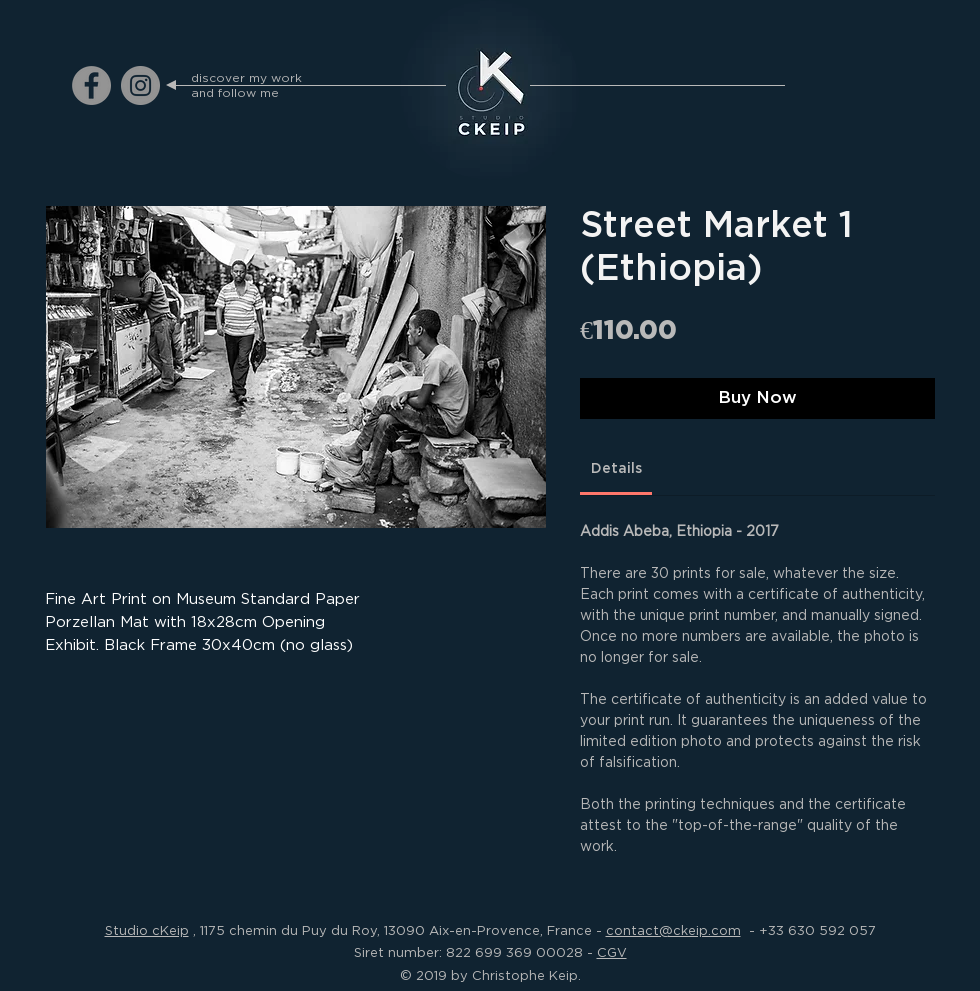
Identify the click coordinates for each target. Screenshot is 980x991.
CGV (612, 952)
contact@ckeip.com (673, 930)
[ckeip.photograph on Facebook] (91, 85)
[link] (616, 468)
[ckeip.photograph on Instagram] (140, 85)
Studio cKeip (147, 930)
